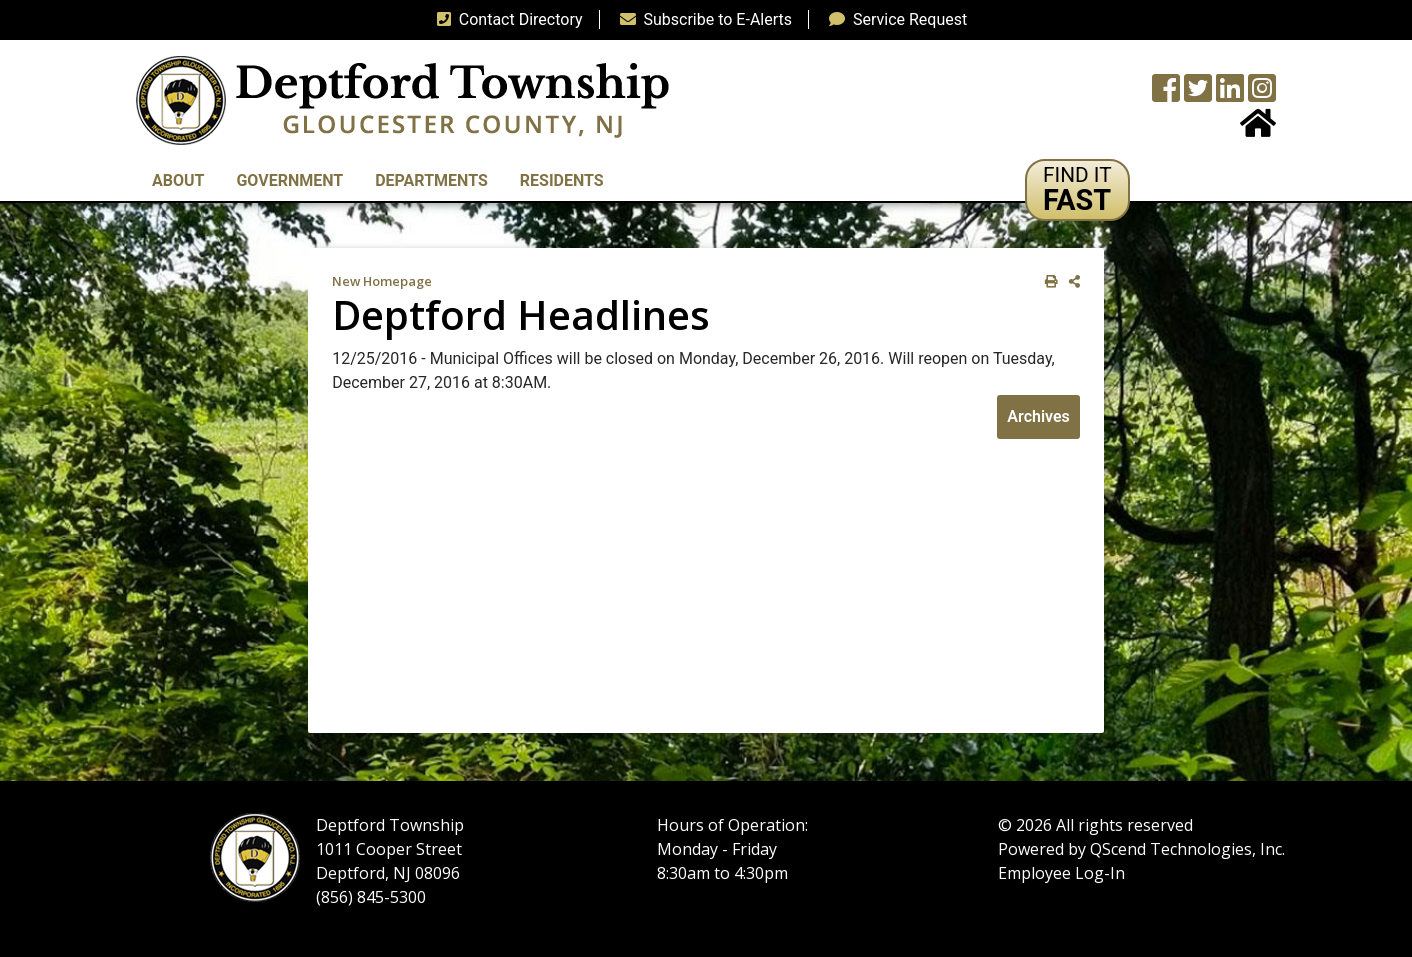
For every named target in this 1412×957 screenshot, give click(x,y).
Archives (1038, 416)
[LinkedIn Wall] (1230, 94)
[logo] (402, 99)
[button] (1077, 190)
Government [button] (289, 180)
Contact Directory (506, 19)
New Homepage (382, 281)
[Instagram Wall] (1262, 94)
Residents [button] (562, 180)
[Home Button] (1258, 129)
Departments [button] (431, 180)
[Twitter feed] (1198, 94)
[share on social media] (1070, 281)
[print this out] (1047, 281)
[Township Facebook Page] (1166, 94)
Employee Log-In (1061, 873)
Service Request (894, 19)
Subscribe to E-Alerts (702, 19)
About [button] (178, 180)
